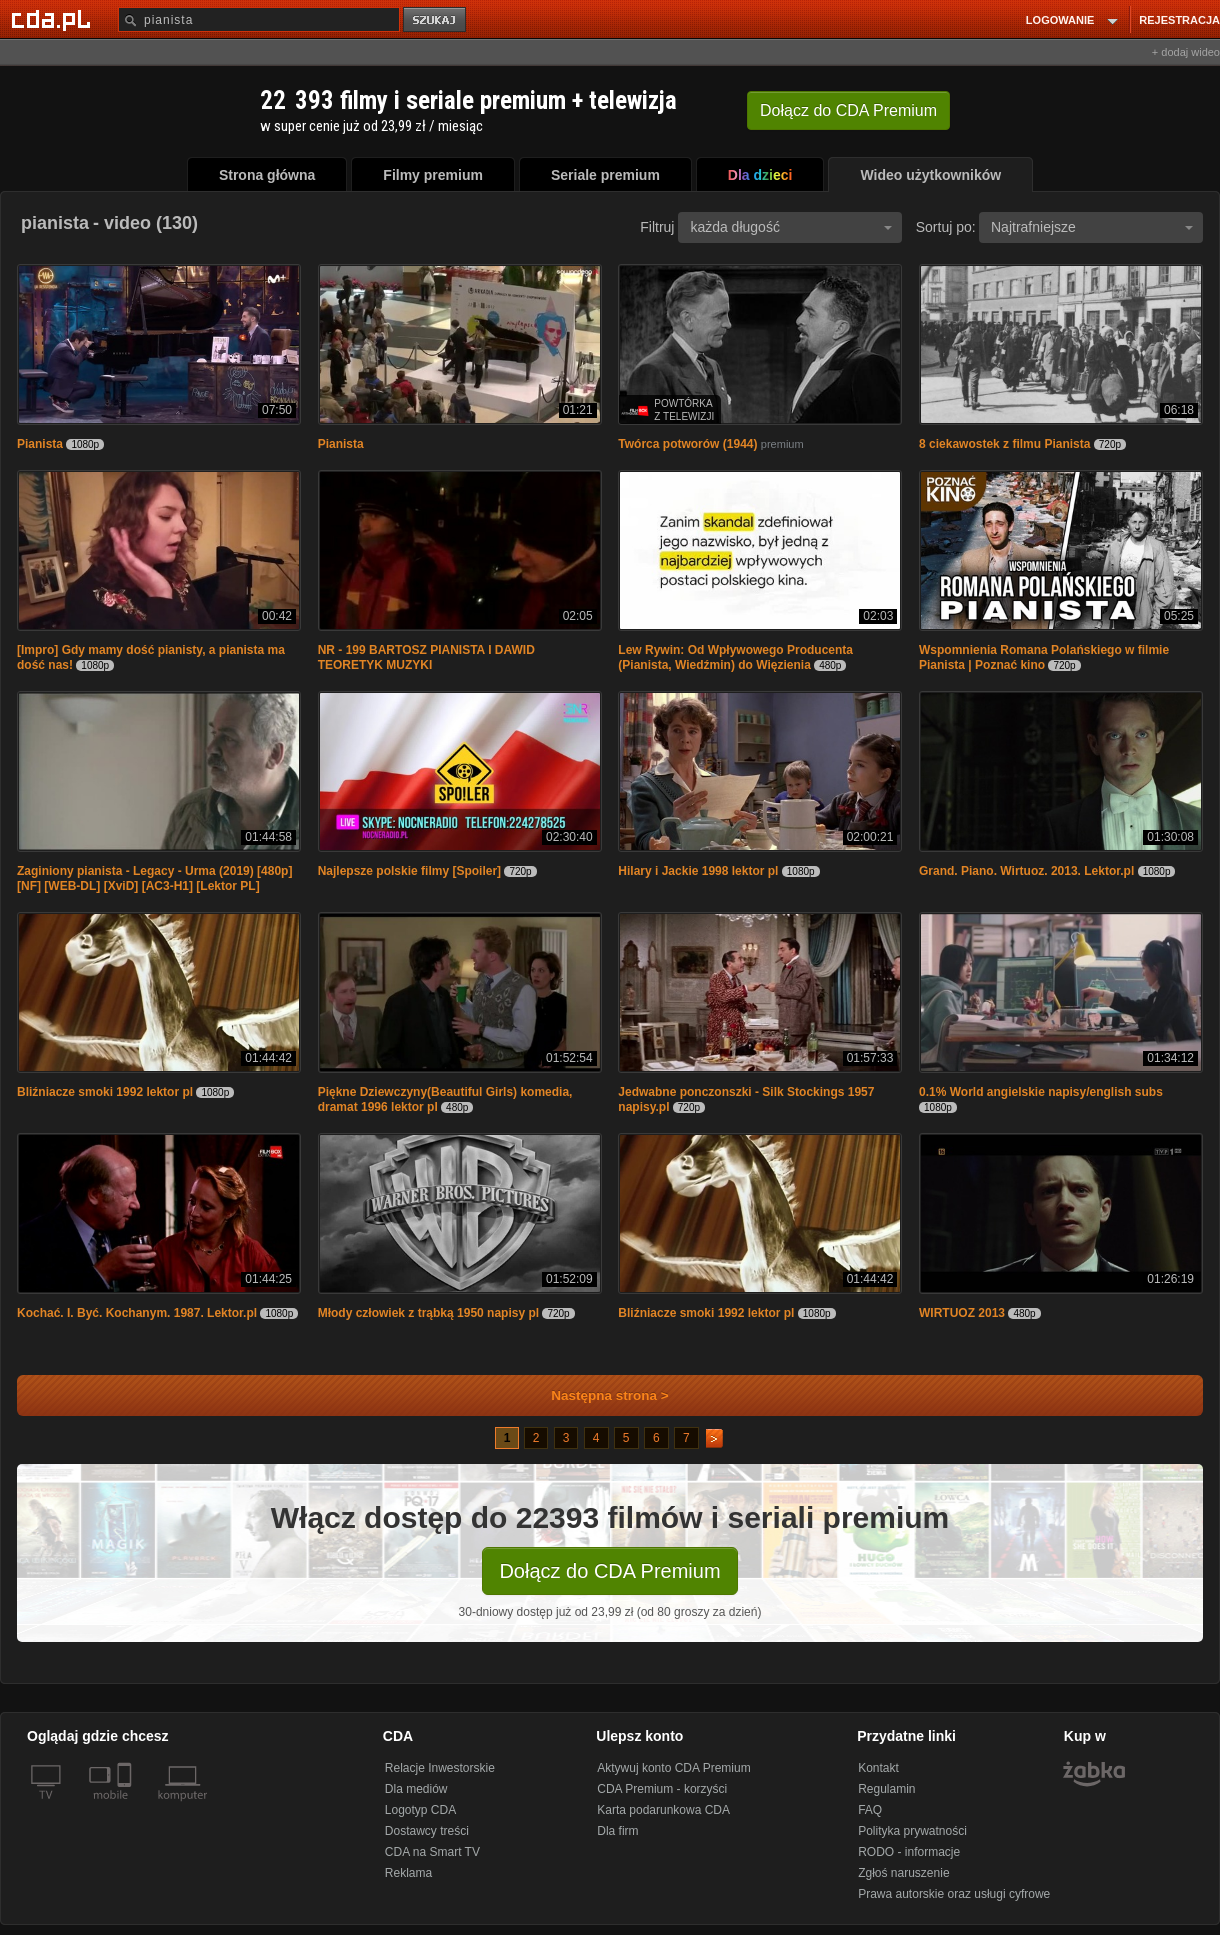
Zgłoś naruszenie (903, 1873)
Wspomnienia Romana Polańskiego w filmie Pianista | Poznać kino (1044, 657)
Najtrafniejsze (1092, 227)
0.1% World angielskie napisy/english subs (1041, 1092)
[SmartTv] (126, 1807)
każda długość (791, 227)
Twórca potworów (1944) (687, 444)
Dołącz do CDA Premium (609, 1571)
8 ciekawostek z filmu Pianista (1004, 444)
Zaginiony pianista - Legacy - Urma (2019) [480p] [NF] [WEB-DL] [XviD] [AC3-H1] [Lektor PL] (154, 878)
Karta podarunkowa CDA (663, 1810)
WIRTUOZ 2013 (962, 1313)
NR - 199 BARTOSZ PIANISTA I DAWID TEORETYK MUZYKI (426, 657)
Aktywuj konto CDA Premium (673, 1768)
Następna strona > (596, 1395)
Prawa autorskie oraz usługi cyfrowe (954, 1894)
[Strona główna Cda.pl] (54, 19)
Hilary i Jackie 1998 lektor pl (698, 871)
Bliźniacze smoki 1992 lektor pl (105, 1092)
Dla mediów (416, 1789)
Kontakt (878, 1768)
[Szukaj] (259, 19)
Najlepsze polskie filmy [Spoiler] (409, 871)
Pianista (40, 444)
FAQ (870, 1810)
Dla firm (617, 1831)
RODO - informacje (909, 1852)
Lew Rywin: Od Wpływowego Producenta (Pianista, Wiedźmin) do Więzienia (735, 657)
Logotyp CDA (420, 1810)
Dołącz (848, 110)
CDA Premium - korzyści (662, 1789)
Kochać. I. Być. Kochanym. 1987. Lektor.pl (137, 1313)
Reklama (408, 1873)
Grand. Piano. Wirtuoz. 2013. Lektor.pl (1026, 871)
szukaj (436, 20)
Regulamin (886, 1789)
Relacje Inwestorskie (440, 1768)
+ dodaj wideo (1186, 52)
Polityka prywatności (912, 1831)
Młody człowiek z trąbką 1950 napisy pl (428, 1313)
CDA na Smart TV (432, 1852)
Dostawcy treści (427, 1831)
